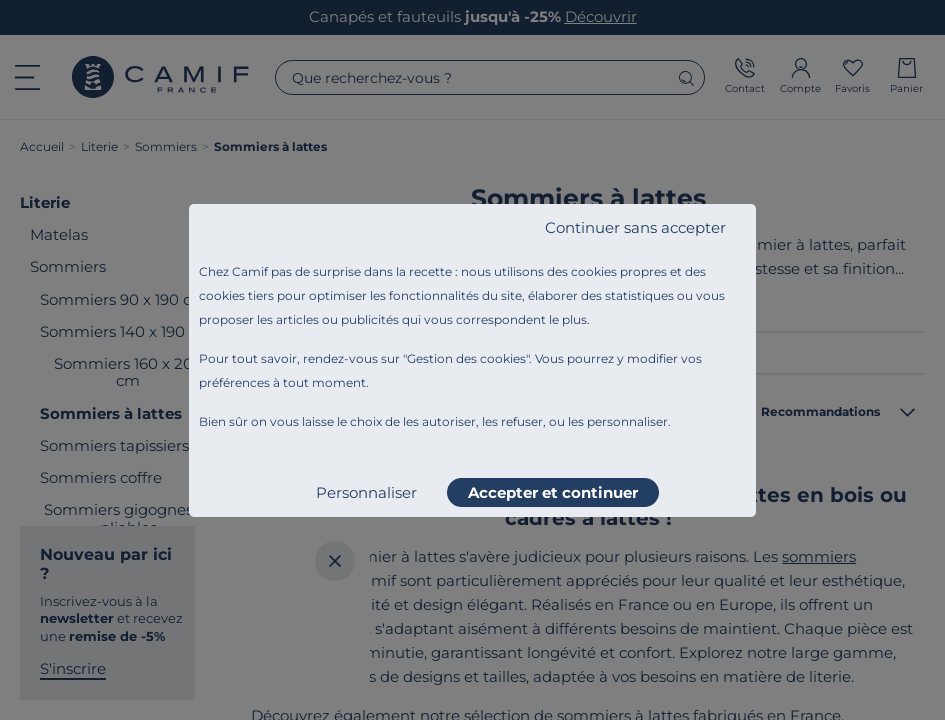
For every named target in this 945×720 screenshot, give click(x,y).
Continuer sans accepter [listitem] (635, 227)
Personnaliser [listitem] (366, 492)
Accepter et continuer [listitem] (553, 492)
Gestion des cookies (466, 358)
